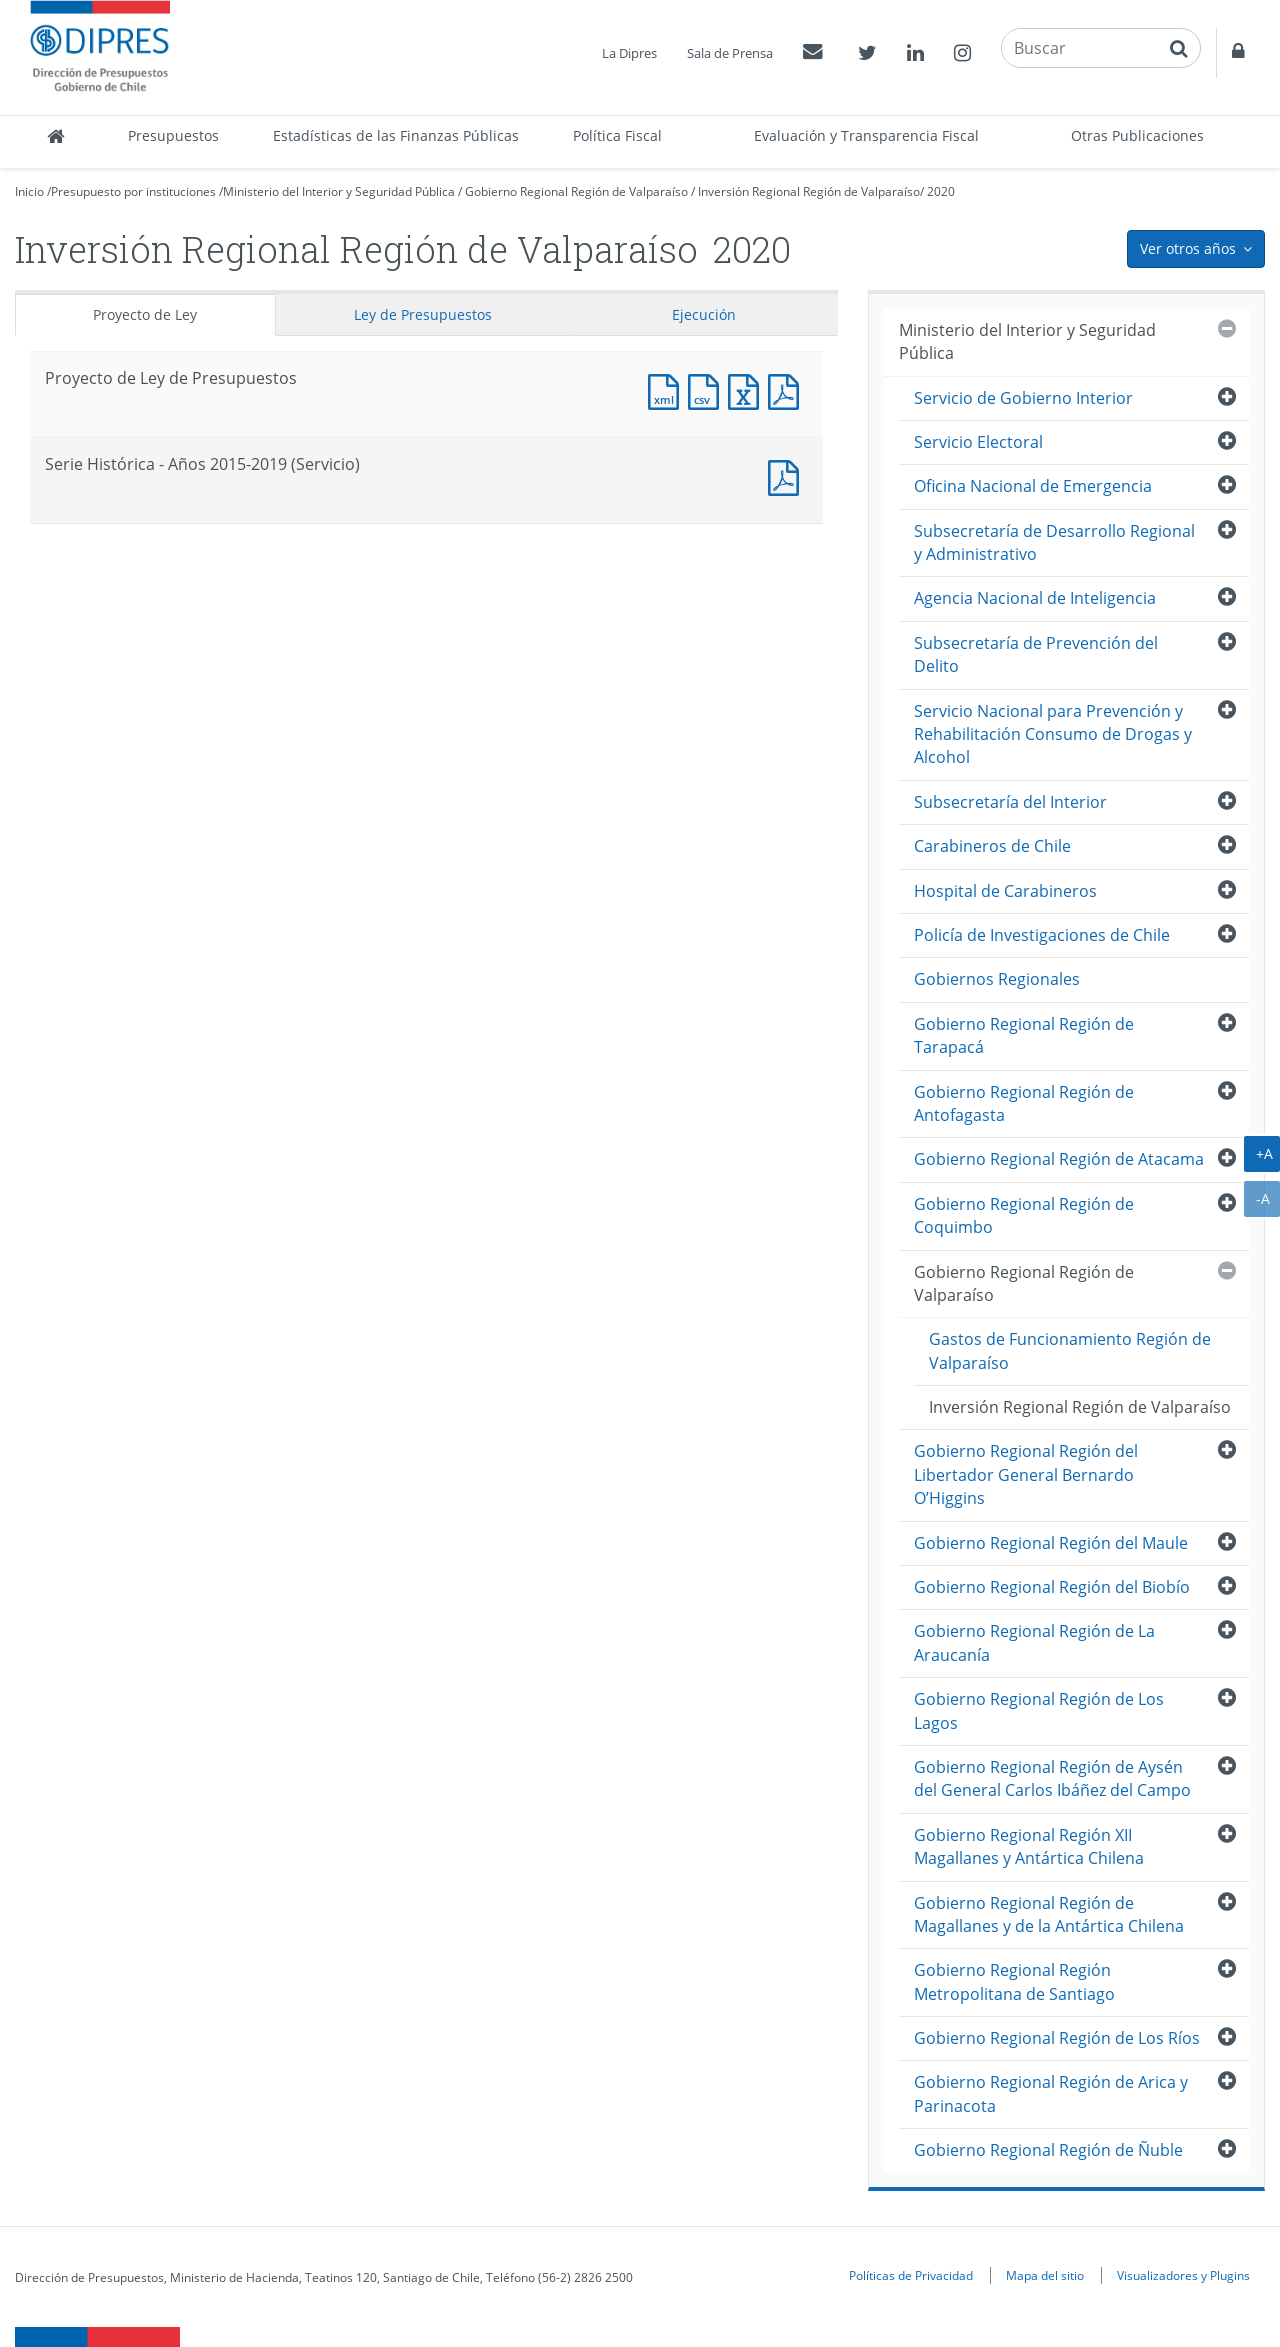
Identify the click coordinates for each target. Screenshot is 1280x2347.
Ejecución (704, 314)
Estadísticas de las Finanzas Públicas (396, 135)
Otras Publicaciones (1137, 135)
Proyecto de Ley (145, 314)
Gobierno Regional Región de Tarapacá (1024, 1035)
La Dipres (629, 53)
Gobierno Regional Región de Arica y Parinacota (1051, 2093)
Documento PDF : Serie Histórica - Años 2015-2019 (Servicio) (788, 475)
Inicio (29, 191)
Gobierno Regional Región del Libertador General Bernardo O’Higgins (1026, 1474)
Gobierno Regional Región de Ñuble (1048, 2150)
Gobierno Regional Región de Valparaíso (576, 191)
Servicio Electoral (978, 442)
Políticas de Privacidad (911, 2275)
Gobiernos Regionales (997, 979)
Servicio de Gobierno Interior (1023, 398)
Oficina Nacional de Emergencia (1033, 486)
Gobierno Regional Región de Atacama (1059, 1159)
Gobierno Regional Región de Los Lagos (1039, 1710)
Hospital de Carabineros (1005, 891)
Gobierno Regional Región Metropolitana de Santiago (1014, 1981)
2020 (941, 191)
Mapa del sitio (1045, 2275)
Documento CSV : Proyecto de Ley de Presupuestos (708, 389)
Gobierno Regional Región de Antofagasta (1024, 1103)
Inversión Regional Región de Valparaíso (809, 191)
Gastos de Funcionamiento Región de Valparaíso (1070, 1350)
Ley (423, 314)
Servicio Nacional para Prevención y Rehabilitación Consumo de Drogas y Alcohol (1053, 734)
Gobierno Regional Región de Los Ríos (1057, 2038)
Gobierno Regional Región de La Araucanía (1034, 1642)
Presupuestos (173, 135)
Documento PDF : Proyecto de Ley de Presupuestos (788, 389)
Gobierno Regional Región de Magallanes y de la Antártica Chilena (1049, 1914)
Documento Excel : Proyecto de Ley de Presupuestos (748, 389)
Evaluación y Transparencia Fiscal (866, 135)
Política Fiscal (617, 135)
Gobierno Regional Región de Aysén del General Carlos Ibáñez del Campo (1052, 1778)
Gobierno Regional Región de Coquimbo (1024, 1215)
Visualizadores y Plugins (1183, 2275)
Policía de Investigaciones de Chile (1042, 935)
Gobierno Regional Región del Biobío (1052, 1587)
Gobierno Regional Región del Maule (1051, 1543)
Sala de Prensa (730, 53)
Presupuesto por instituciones (133, 191)
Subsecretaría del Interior (1010, 802)
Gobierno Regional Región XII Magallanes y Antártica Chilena (1029, 1846)
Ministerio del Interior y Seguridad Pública (339, 191)
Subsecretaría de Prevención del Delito (1036, 654)
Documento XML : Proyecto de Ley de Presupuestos (668, 389)
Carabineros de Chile (992, 846)
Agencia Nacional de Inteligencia (1035, 598)
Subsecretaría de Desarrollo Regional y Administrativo (1054, 542)
